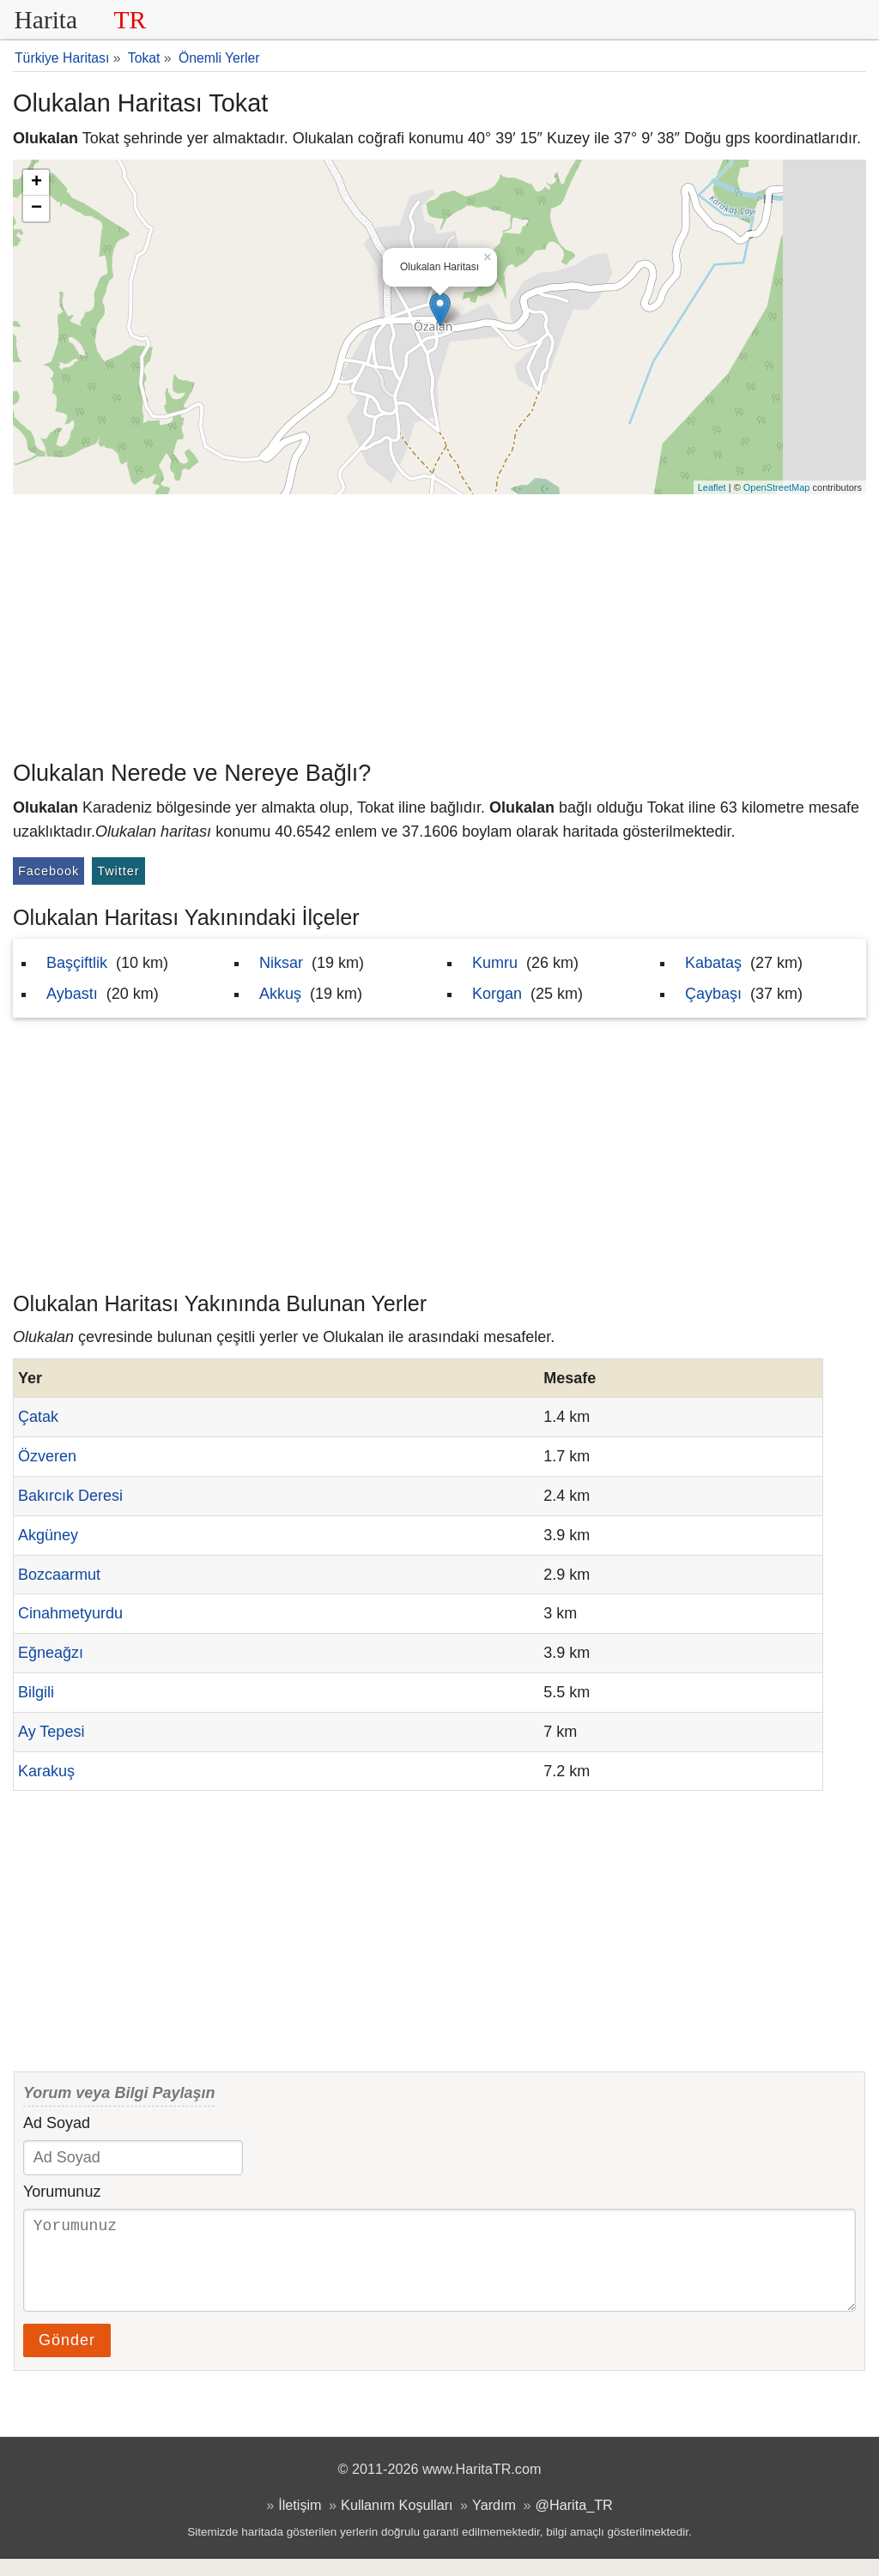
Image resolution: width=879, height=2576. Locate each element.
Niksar (281, 962)
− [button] (36, 208)
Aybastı (72, 993)
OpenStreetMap (776, 487)
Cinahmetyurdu (70, 1613)
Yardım (494, 2522)
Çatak (38, 1416)
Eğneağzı (50, 1652)
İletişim (299, 2522)
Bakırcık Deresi (70, 1495)
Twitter (118, 871)
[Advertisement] (439, 623)
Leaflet (712, 487)
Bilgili (36, 1692)
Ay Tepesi (51, 1731)
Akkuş (280, 993)
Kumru (495, 962)
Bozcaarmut (59, 1574)
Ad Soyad (56, 2123)
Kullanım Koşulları (396, 2522)
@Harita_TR (574, 2522)
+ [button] (36, 183)
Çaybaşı (713, 993)
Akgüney (48, 1535)
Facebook (48, 871)
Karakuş (46, 1771)
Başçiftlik (76, 962)
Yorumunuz (61, 2191)
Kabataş (713, 962)
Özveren (47, 1456)
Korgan (497, 993)
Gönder (67, 2357)
